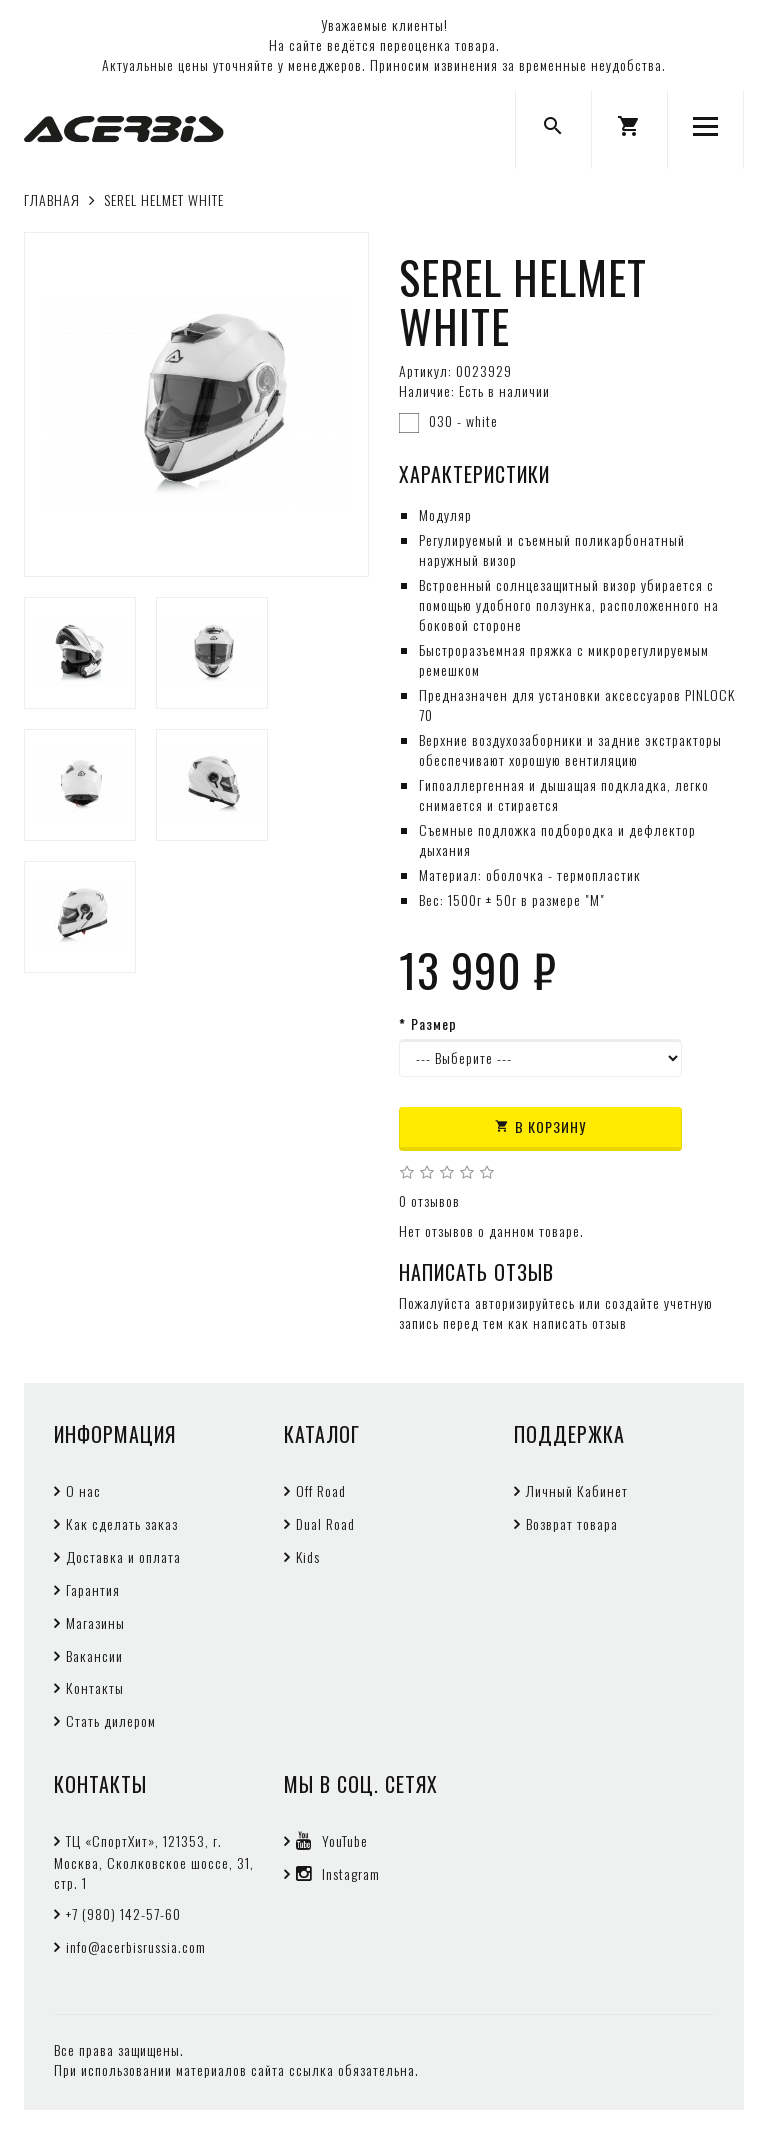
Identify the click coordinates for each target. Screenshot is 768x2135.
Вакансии (94, 1655)
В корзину (540, 1126)
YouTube (332, 1840)
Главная (52, 199)
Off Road (321, 1490)
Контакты (95, 1687)
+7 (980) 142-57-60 (123, 1913)
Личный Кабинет (577, 1490)
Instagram (338, 1873)
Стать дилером (111, 1720)
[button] (629, 129)
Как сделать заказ (122, 1523)
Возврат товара (572, 1523)
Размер (434, 1024)
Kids (308, 1556)
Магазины (95, 1622)
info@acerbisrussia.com (136, 1946)
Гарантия (93, 1589)
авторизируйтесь (525, 1302)
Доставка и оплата (123, 1556)
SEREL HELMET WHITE (164, 199)
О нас (83, 1490)
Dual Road (325, 1523)
